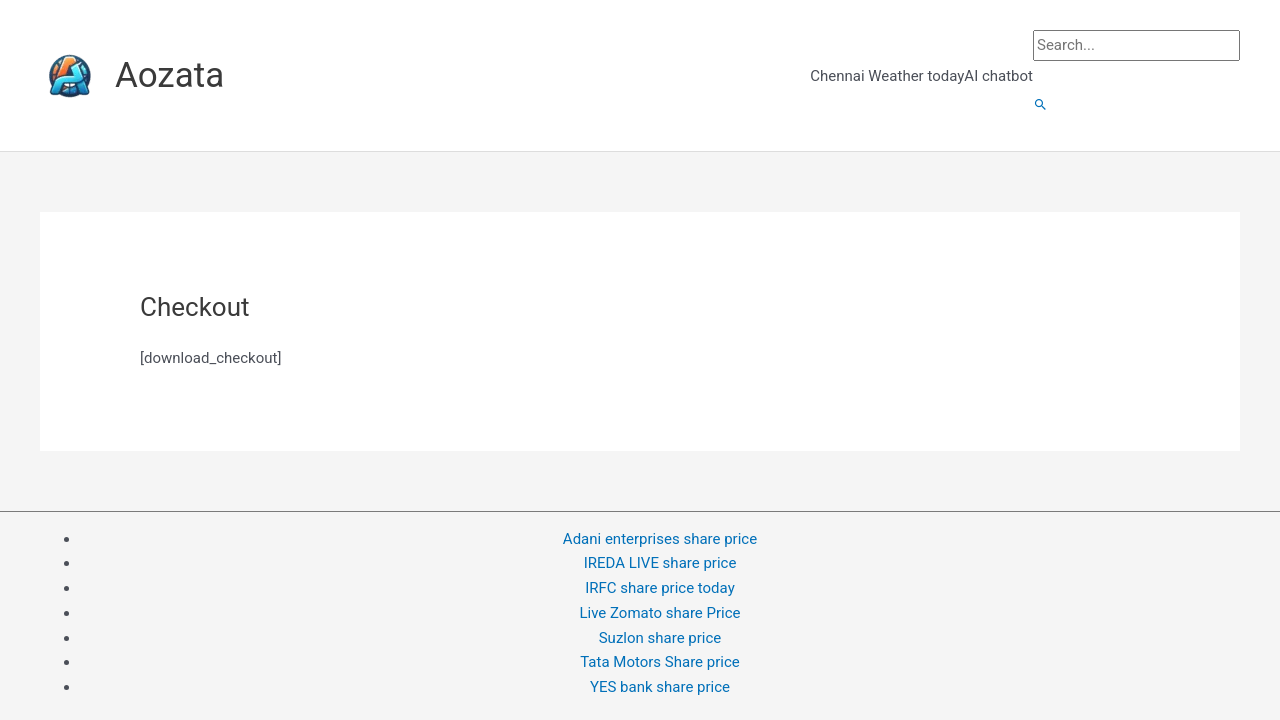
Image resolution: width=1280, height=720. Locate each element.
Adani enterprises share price (660, 539)
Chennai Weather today (887, 76)
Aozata (169, 75)
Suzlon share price (660, 638)
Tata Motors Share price (660, 662)
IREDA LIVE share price (660, 563)
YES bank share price (660, 687)
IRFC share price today (659, 588)
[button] (1040, 106)
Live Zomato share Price (659, 613)
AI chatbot (998, 76)
